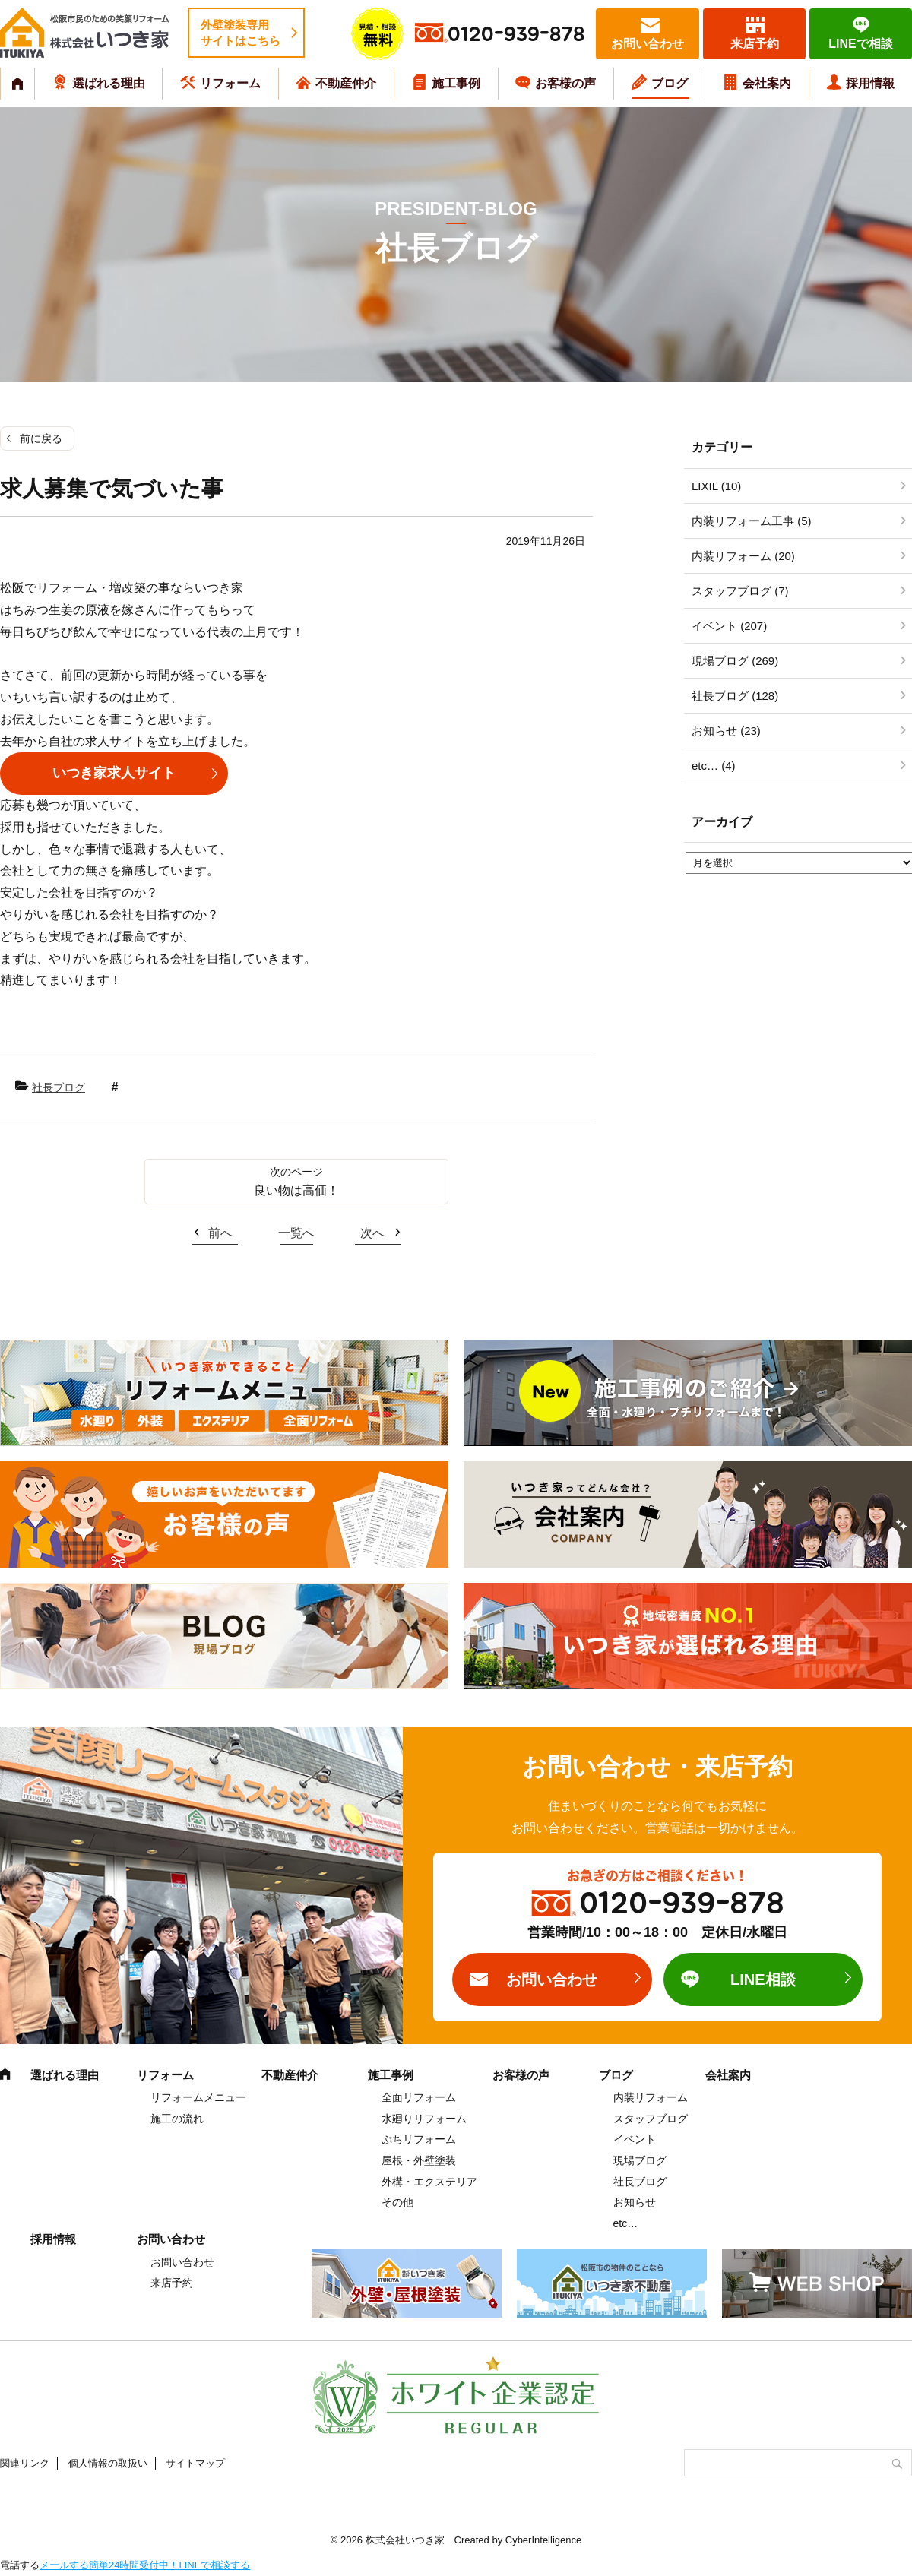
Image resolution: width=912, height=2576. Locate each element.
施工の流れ (177, 2118)
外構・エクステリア (429, 2182)
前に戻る (41, 438)
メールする (64, 2565)
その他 (397, 2202)
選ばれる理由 (108, 83)
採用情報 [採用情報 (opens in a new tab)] (870, 83)
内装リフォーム (650, 2097)
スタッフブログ (650, 2118)
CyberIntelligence (543, 2540)
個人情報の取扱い (107, 2463)
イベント (634, 2139)
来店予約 (754, 43)
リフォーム (230, 83)
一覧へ (296, 1232)
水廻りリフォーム (424, 2118)
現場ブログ (640, 2160)
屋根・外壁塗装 (419, 2160)
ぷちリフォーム (419, 2139)
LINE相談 (763, 1979)
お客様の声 (565, 83)
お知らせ (634, 2202)
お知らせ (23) (726, 730)
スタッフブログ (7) (740, 590)
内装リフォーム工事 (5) (752, 520)
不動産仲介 (345, 83)
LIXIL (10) (716, 485)
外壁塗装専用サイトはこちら (240, 32)
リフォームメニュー (198, 2097)
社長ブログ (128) (735, 695)
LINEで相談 (860, 43)
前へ (220, 1232)
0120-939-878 (516, 34)
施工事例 (456, 83)
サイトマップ (195, 2463)
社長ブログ (58, 1087)
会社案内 (767, 83)
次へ (372, 1232)
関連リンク (24, 2463)
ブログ (669, 83)
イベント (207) (729, 625)
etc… (625, 2223)
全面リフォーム (419, 2097)
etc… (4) (714, 765)
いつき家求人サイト (114, 772)
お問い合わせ (647, 43)
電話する (20, 2565)
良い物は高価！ (296, 1190)
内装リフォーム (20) (743, 555)
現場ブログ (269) (735, 660)
